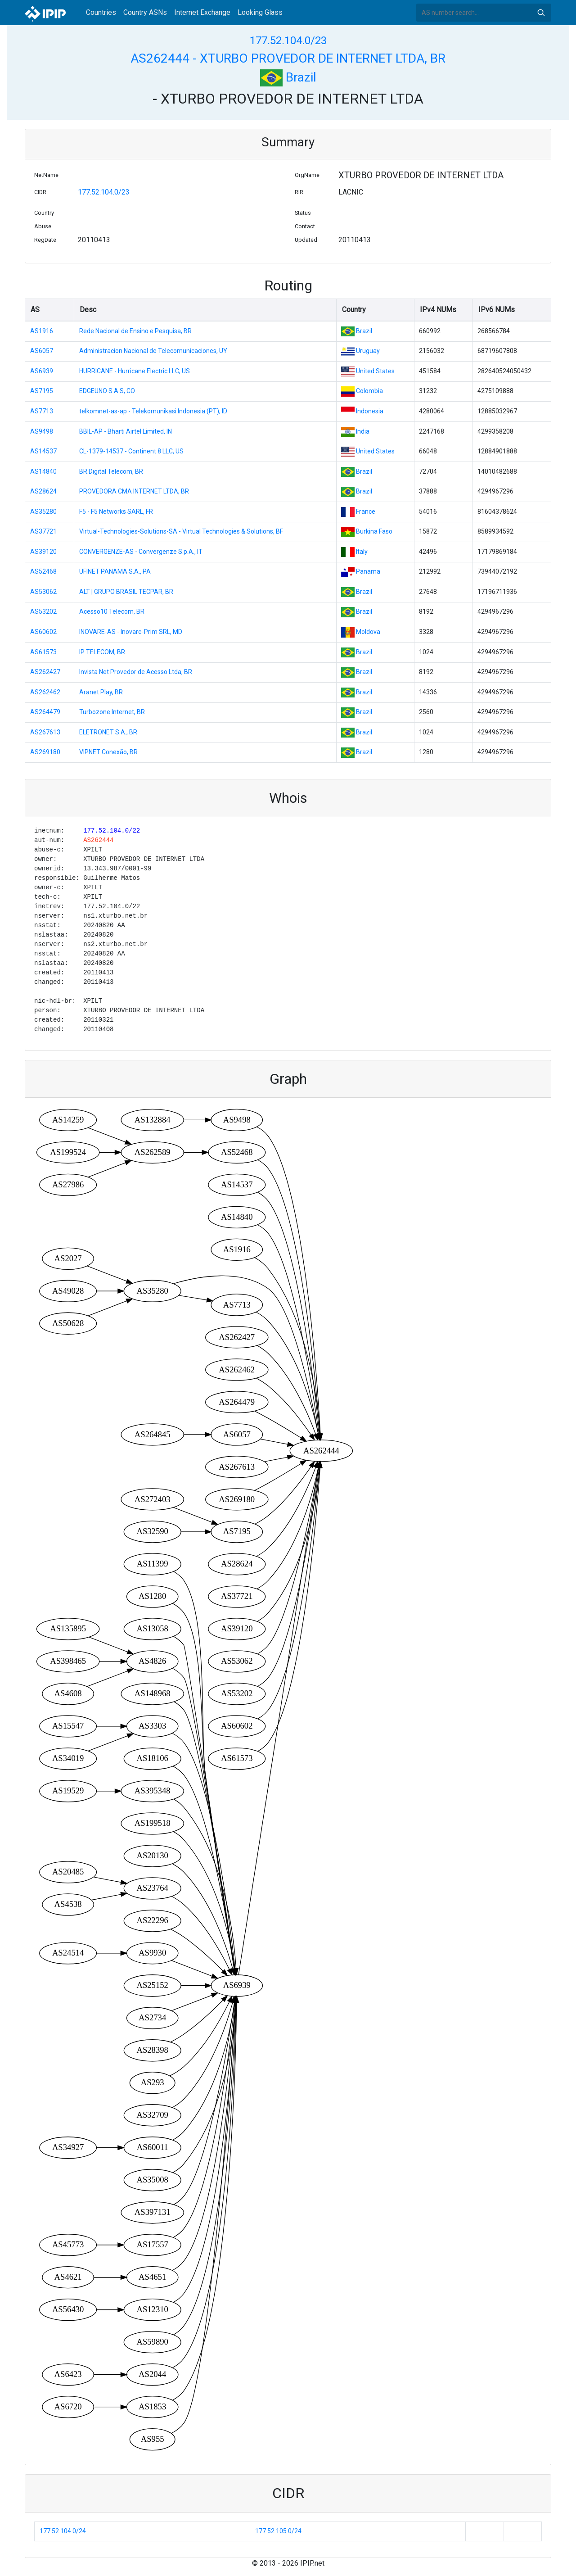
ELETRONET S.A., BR (108, 732)
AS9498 (41, 431)
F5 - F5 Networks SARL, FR (116, 511)
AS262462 (45, 692)
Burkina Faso (374, 531)
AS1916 (41, 331)
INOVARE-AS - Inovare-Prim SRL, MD (130, 631)
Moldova (368, 631)
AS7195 (41, 390)
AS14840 (43, 471)
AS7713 (41, 411)
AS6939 (41, 371)
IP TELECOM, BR (102, 652)
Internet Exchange (202, 12)
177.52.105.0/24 (278, 2531)
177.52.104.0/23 (288, 40)
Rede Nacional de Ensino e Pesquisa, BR (135, 331)
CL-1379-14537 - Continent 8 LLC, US (131, 451)
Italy (362, 551)
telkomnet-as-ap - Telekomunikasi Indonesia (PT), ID (153, 411)
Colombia (369, 390)
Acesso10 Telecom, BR (111, 611)
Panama (368, 571)
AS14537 (43, 451)
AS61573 (43, 652)
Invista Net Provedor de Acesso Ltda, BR (135, 671)
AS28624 (43, 491)
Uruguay (368, 350)
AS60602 (43, 631)
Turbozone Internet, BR (112, 711)
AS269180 (45, 752)
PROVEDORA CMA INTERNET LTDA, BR (134, 491)
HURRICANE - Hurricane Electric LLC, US (134, 371)
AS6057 (41, 350)
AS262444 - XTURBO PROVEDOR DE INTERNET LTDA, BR (288, 58)
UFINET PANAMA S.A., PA (115, 571)
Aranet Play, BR (101, 692)
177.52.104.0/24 (63, 2531)
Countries (101, 12)
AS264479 (45, 711)
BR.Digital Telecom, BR (111, 471)
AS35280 (43, 511)
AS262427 (45, 671)
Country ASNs (145, 12)
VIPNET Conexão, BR (108, 752)
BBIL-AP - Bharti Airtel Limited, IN (125, 431)
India (362, 431)
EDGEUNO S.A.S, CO (107, 390)
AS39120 (43, 551)
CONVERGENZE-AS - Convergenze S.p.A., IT (140, 551)
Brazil (288, 77)
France (365, 511)
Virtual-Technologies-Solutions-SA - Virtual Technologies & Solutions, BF (181, 531)
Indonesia (369, 411)
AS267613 (45, 732)
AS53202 (43, 611)
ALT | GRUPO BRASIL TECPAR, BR (126, 591)
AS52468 (43, 571)
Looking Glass (260, 12)
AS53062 (43, 591)
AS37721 (43, 531)
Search (541, 13)
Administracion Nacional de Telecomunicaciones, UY (153, 350)
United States (375, 371)
